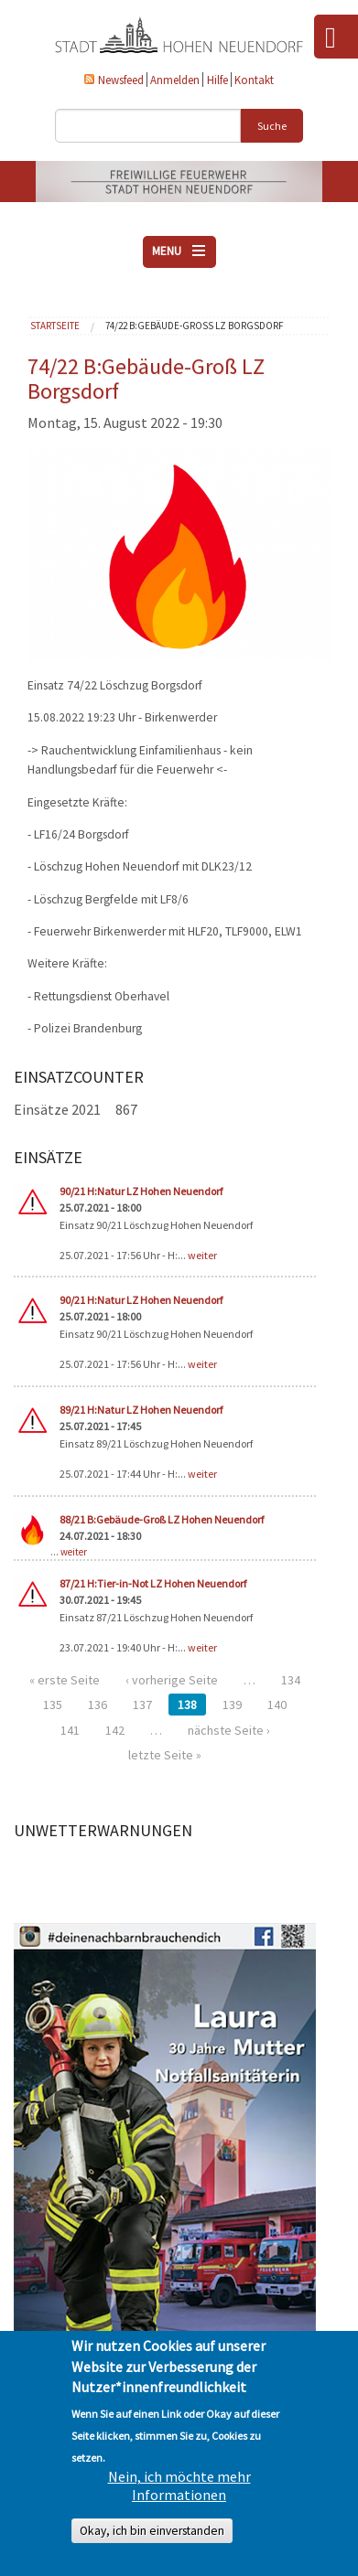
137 (142, 1704)
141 (70, 1730)
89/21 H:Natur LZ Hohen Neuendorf (141, 1409)
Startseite (55, 325)
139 (232, 1704)
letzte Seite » (164, 1755)
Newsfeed (121, 79)
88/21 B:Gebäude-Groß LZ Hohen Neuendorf (162, 1519)
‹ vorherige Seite (171, 1680)
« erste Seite (64, 1680)
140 (277, 1704)
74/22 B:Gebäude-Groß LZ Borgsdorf (194, 325)
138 (187, 1704)
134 (290, 1680)
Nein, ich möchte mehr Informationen (179, 2485)
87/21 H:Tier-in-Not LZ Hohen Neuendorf (153, 1583)
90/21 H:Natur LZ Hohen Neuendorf (141, 1191)
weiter (202, 1255)
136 (97, 1704)
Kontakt (254, 79)
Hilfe (217, 79)
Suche (272, 126)
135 (52, 1704)
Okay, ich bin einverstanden (152, 2531)
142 (115, 1730)
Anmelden (175, 79)
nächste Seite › (229, 1730)
